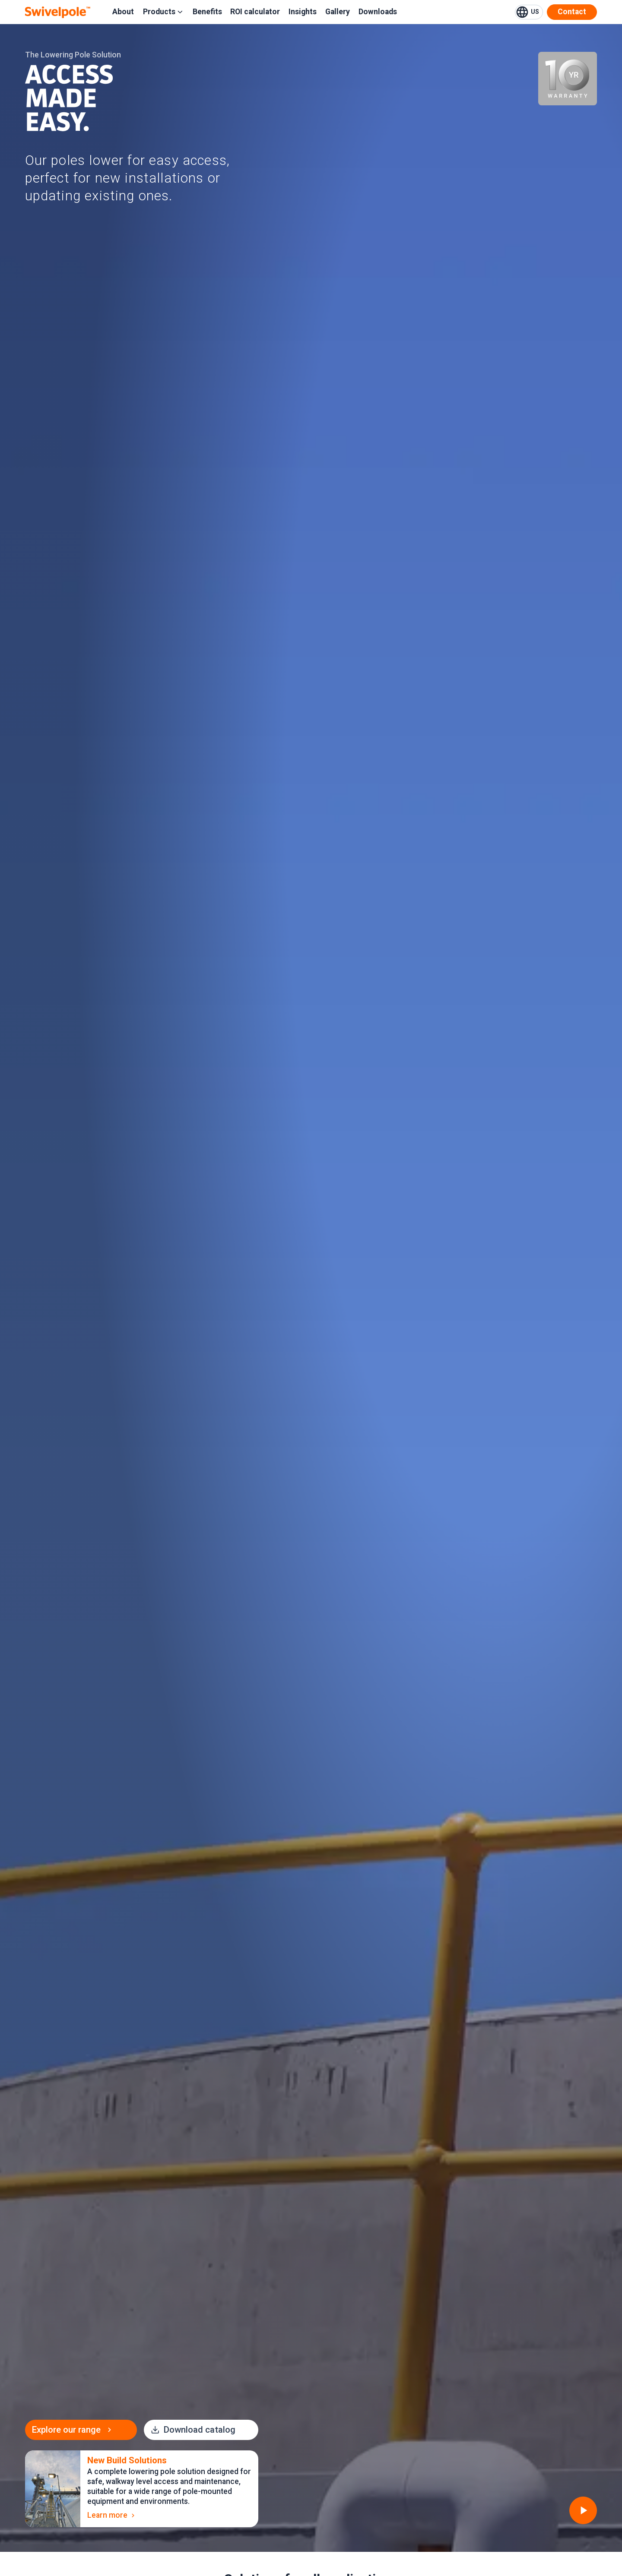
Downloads (378, 12)
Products (163, 11)
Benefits (207, 12)
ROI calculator (255, 12)
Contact (572, 11)
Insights (303, 12)
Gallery (337, 12)
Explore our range (73, 2429)
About (123, 12)
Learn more (112, 2515)
